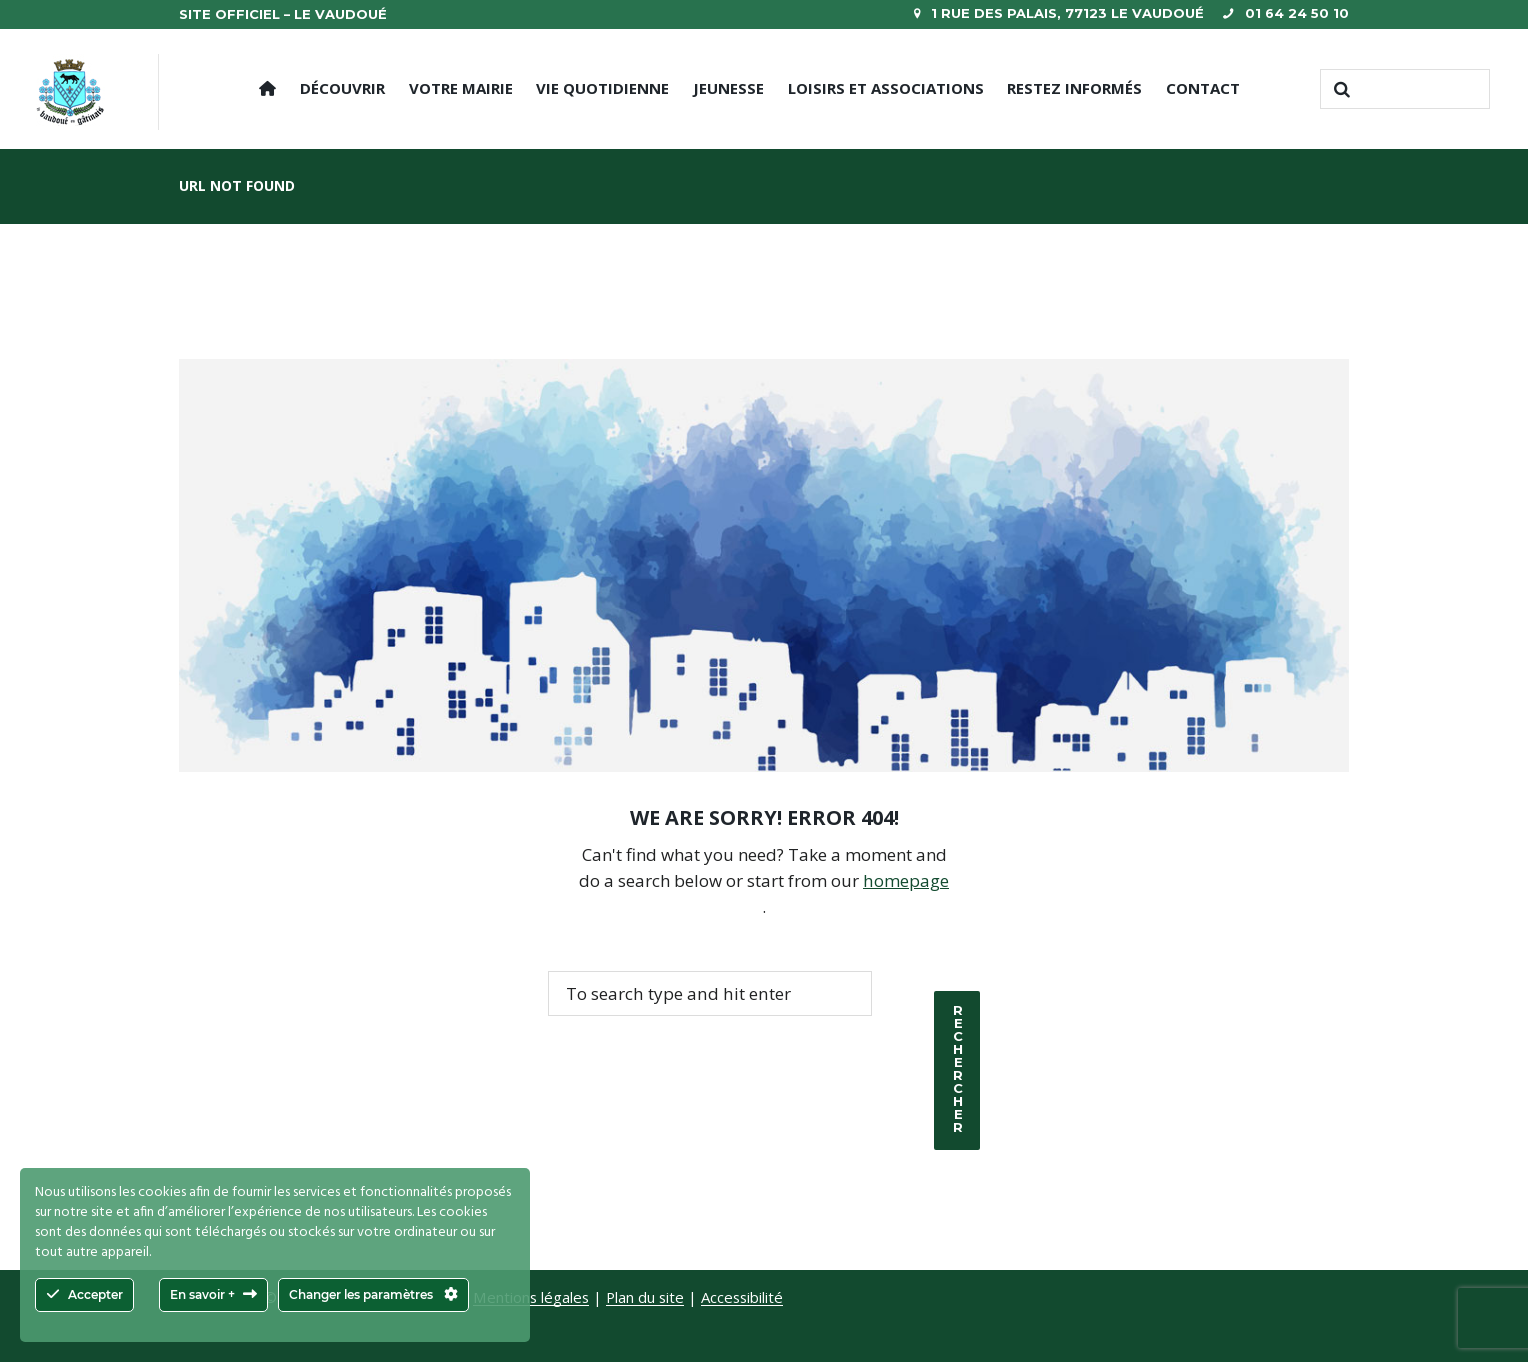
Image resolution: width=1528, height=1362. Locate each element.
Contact (1203, 88)
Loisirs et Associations (886, 88)
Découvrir (342, 88)
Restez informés (1074, 88)
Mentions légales (531, 1297)
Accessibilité (743, 1297)
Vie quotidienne (602, 88)
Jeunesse (728, 88)
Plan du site (645, 1297)
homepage (906, 880)
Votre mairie (461, 88)
